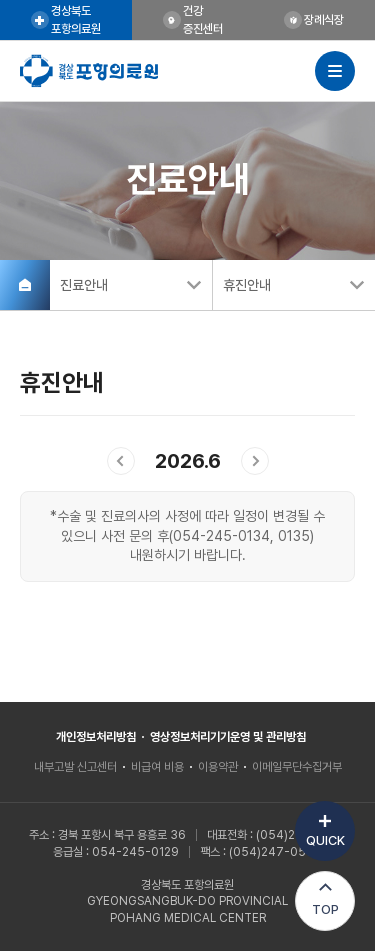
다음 (255, 461)
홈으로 (25, 285)
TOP (325, 909)
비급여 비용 (157, 767)
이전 (121, 461)
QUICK (325, 840)
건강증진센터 (203, 20)
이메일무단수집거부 (297, 767)
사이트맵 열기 (335, 71)
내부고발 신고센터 (75, 767)
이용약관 (218, 767)
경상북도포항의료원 (76, 20)
